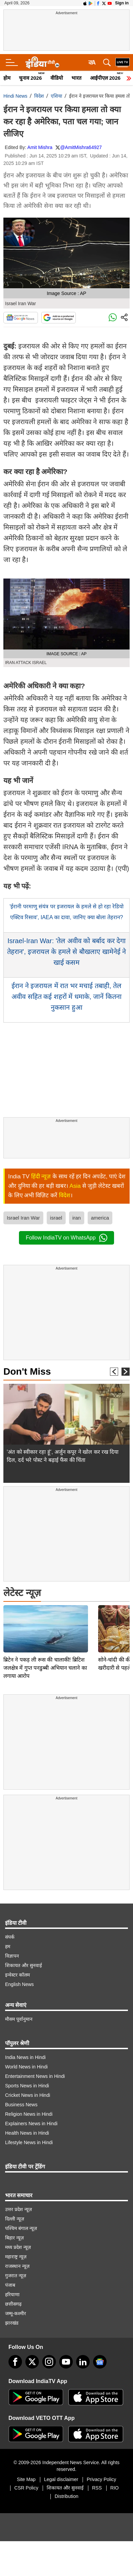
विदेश (39, 96)
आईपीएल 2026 (105, 78)
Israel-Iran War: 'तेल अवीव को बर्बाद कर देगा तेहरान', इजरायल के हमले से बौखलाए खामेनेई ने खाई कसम (66, 951)
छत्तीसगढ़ (13, 2304)
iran (76, 1218)
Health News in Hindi (27, 2133)
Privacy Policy (101, 2479)
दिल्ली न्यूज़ (14, 2219)
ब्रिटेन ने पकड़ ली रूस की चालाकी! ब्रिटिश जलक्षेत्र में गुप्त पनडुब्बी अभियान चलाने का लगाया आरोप (45, 1621)
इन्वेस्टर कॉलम (17, 1975)
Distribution (66, 2496)
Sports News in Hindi (27, 2085)
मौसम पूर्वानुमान (18, 2019)
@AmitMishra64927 (81, 147)
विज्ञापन (12, 1956)
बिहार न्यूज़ (14, 2237)
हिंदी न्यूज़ (41, 1176)
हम (7, 1946)
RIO (114, 2488)
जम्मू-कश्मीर (15, 2313)
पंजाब (10, 2285)
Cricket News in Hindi (27, 2095)
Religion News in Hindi (28, 2114)
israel (56, 1218)
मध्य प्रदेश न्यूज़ (18, 2247)
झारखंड (11, 2323)
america (100, 1218)
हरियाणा (12, 2294)
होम (6, 78)
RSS (97, 2488)
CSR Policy (26, 2488)
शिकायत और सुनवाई (23, 1965)
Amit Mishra (39, 147)
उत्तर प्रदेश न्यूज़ (18, 2209)
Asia (75, 1186)
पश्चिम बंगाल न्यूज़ (21, 2228)
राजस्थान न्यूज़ (17, 2266)
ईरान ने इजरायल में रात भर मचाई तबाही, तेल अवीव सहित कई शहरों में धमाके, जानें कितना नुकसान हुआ (66, 996)
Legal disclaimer (61, 2479)
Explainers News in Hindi (31, 2123)
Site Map (26, 2479)
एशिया (56, 96)
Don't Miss (27, 1371)
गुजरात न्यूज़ (15, 2275)
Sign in (122, 3)
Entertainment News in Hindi (35, 2076)
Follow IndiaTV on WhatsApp (66, 1238)
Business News (21, 2104)
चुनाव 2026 (30, 78)
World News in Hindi (26, 2066)
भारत (76, 78)
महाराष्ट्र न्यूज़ (15, 2256)
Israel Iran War (23, 1218)
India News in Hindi (25, 2057)
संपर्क (10, 1937)
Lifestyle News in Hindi (29, 2142)
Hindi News (15, 96)
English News (19, 1984)
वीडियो (56, 78)
